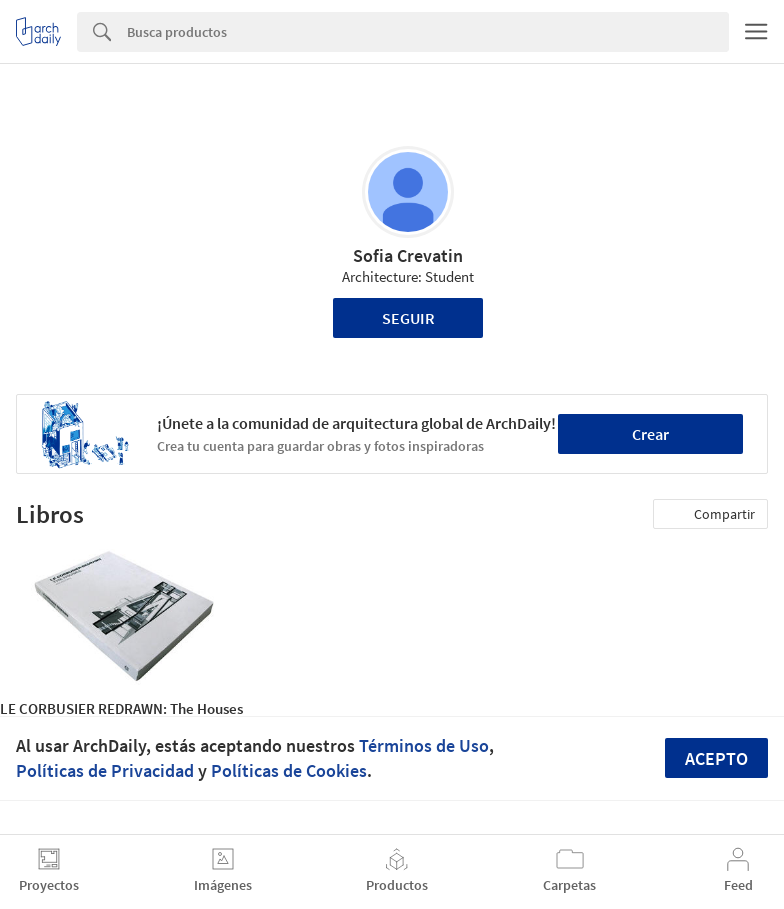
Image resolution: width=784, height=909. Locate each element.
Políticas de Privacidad (105, 770)
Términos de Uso (424, 745)
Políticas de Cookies (289, 770)
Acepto (716, 758)
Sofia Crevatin (408, 255)
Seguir (408, 318)
